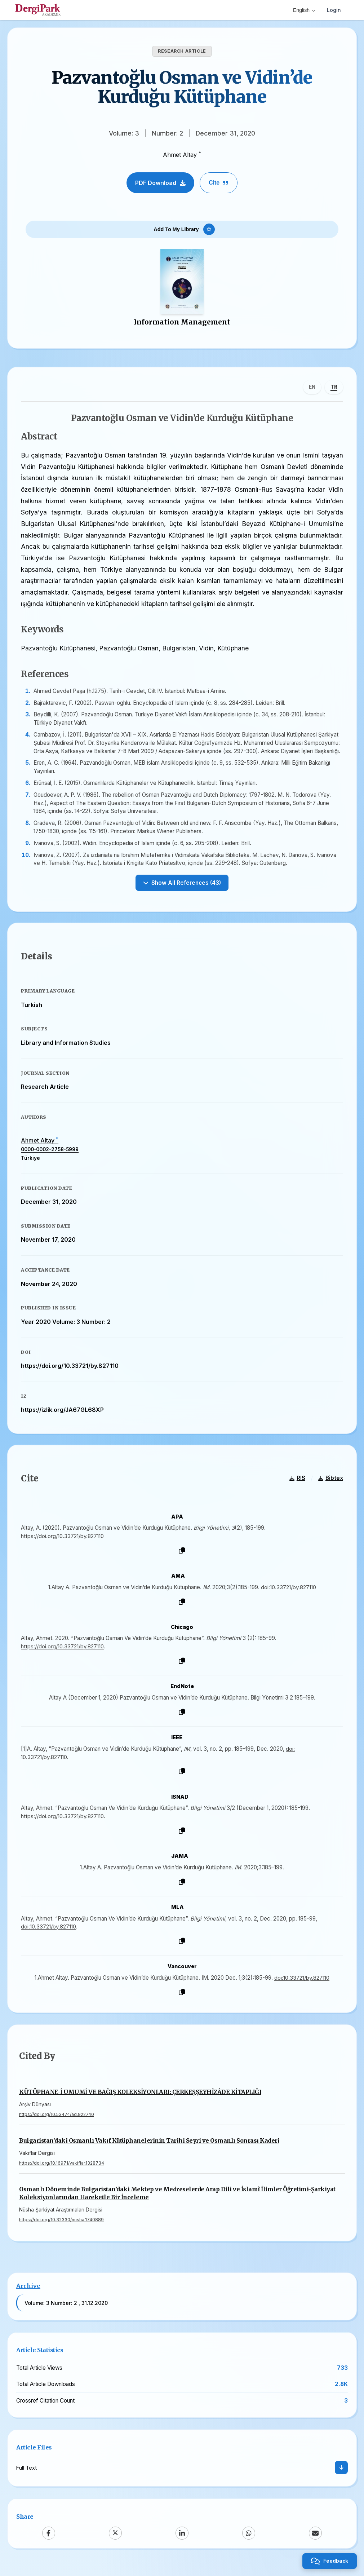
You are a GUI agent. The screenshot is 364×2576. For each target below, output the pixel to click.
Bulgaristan (179, 651)
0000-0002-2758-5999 (51, 1155)
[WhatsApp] (248, 2541)
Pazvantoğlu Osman (130, 651)
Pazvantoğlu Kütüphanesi (59, 651)
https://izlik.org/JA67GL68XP (63, 1415)
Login (334, 10)
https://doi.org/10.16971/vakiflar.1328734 (61, 2171)
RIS (296, 1485)
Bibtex (329, 1485)
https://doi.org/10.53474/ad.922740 (56, 2123)
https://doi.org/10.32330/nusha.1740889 (61, 2228)
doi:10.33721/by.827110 (288, 1594)
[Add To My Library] (182, 230)
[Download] (341, 2476)
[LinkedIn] (182, 2541)
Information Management (182, 324)
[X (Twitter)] (115, 2541)
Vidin (207, 651)
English (304, 10)
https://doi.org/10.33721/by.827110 (71, 1371)
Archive (28, 2294)
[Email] (315, 2541)
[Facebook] (48, 2541)
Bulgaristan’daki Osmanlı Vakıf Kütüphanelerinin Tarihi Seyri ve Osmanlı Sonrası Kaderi (149, 2149)
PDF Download (160, 182)
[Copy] (182, 1558)
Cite (218, 183)
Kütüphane (234, 651)
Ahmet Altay (180, 154)
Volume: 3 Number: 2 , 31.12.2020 (66, 2311)
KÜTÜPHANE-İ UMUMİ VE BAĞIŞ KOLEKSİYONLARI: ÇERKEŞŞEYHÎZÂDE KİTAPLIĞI (140, 2100)
